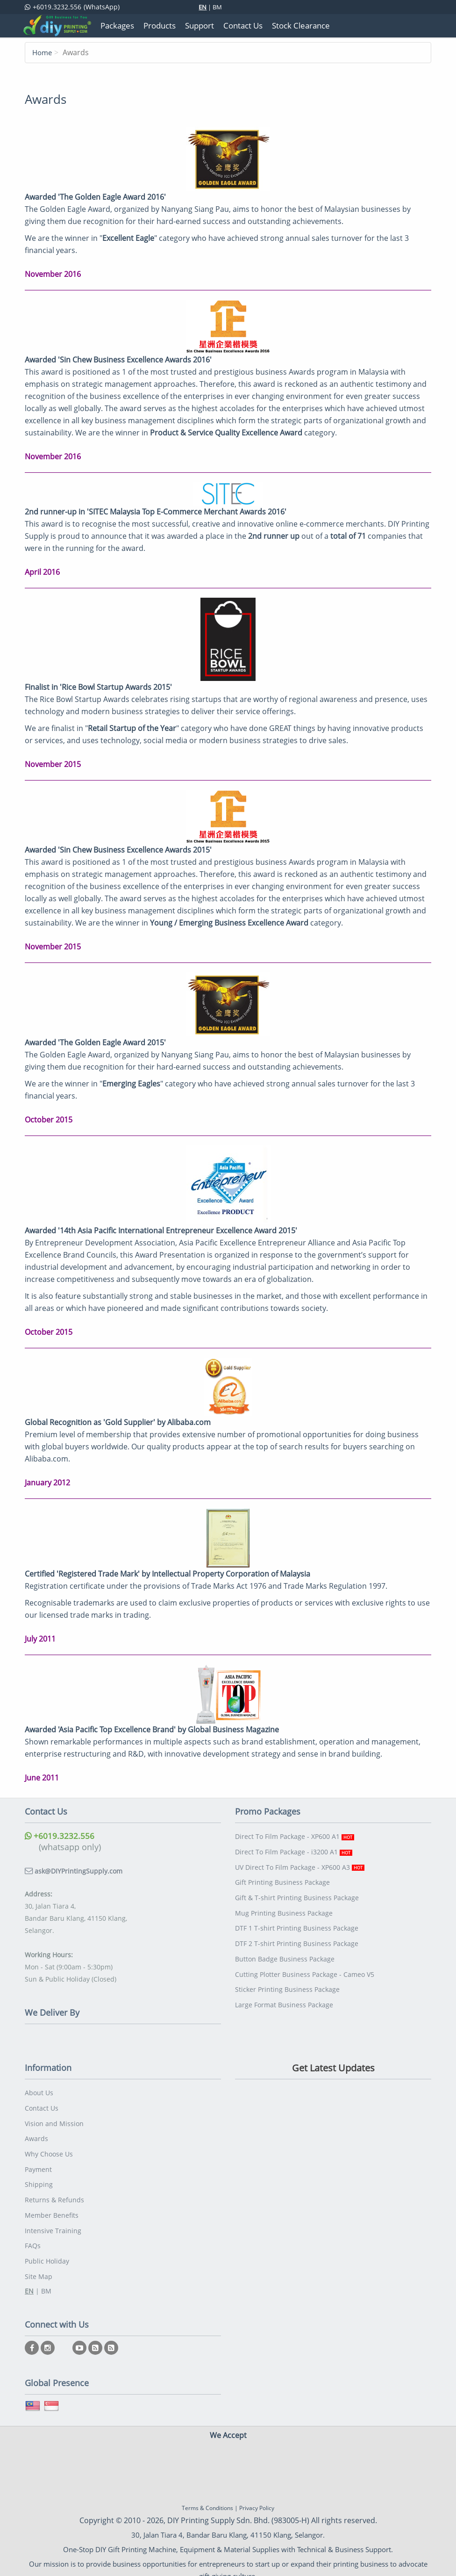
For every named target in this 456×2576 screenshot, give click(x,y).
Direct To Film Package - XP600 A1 (294, 1835)
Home (43, 52)
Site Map (38, 2265)
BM (217, 7)
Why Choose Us (49, 2149)
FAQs (33, 2236)
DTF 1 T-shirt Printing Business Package (296, 1922)
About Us (39, 2091)
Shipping (39, 2178)
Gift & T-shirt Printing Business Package (297, 1893)
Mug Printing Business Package (284, 1907)
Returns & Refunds (54, 2193)
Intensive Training (53, 2222)
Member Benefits (51, 2207)
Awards (36, 2135)
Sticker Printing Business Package (287, 1980)
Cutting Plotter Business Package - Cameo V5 (304, 1965)
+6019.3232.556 (60, 1835)
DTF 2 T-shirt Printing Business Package (296, 1936)
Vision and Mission (54, 2120)
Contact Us (41, 2106)
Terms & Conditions (207, 2497)
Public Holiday (47, 2251)
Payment (38, 2164)
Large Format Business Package (284, 1994)
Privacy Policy (256, 2497)
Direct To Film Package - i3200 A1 (293, 1849)
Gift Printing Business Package (282, 1878)
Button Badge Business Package (285, 1951)
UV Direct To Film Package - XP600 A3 (299, 1864)
